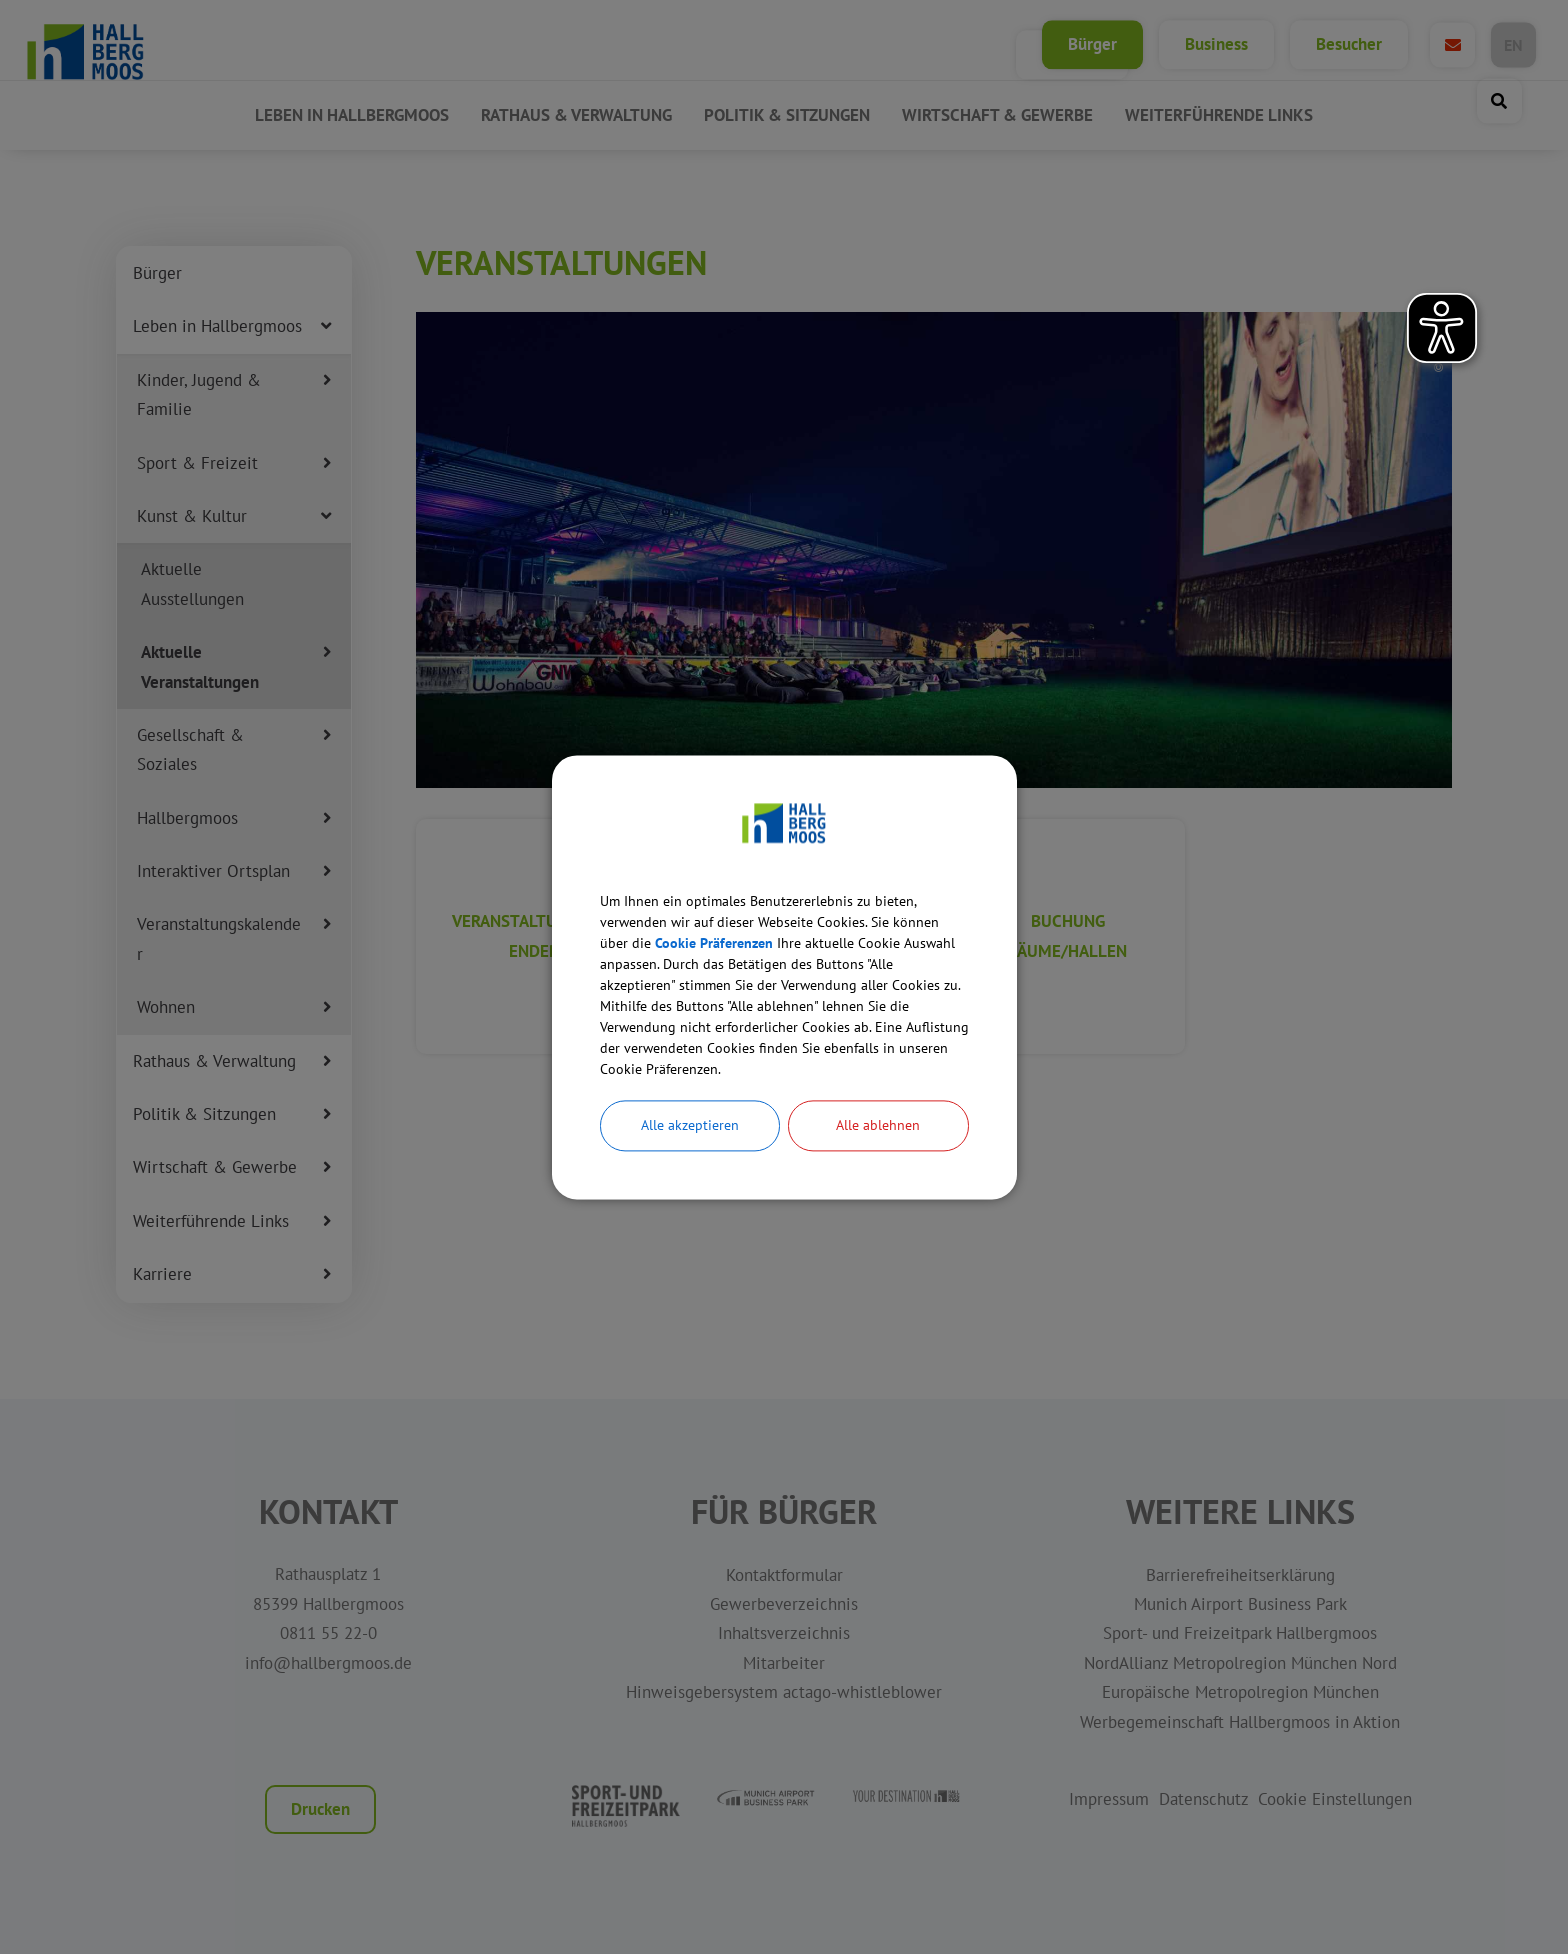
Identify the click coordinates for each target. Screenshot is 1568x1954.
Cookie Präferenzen (782, 924)
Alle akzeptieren (690, 1151)
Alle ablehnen (878, 1151)
